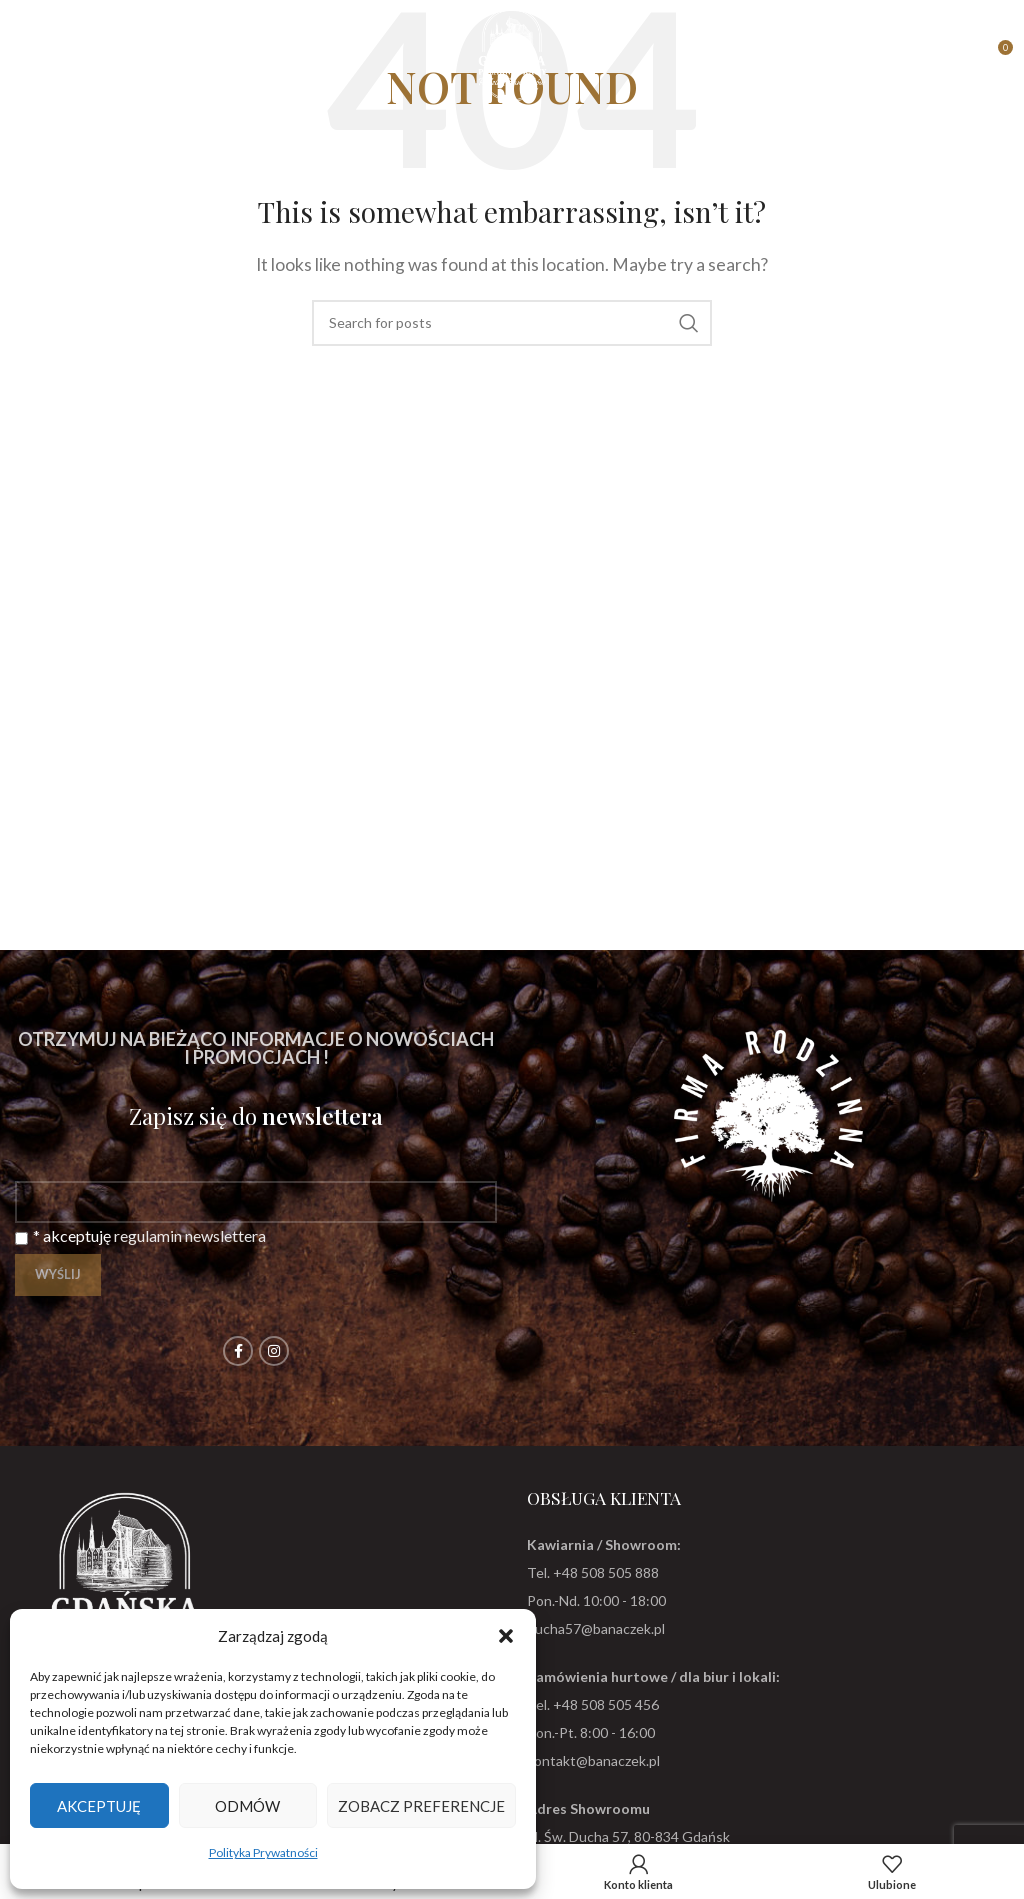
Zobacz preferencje (421, 1806)
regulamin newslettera (190, 1235)
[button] (506, 1636)
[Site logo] (512, 52)
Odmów (247, 1806)
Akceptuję (99, 1806)
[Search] (512, 323)
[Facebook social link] (238, 1351)
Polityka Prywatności (263, 1852)
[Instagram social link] (274, 1351)
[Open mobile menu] (25, 55)
